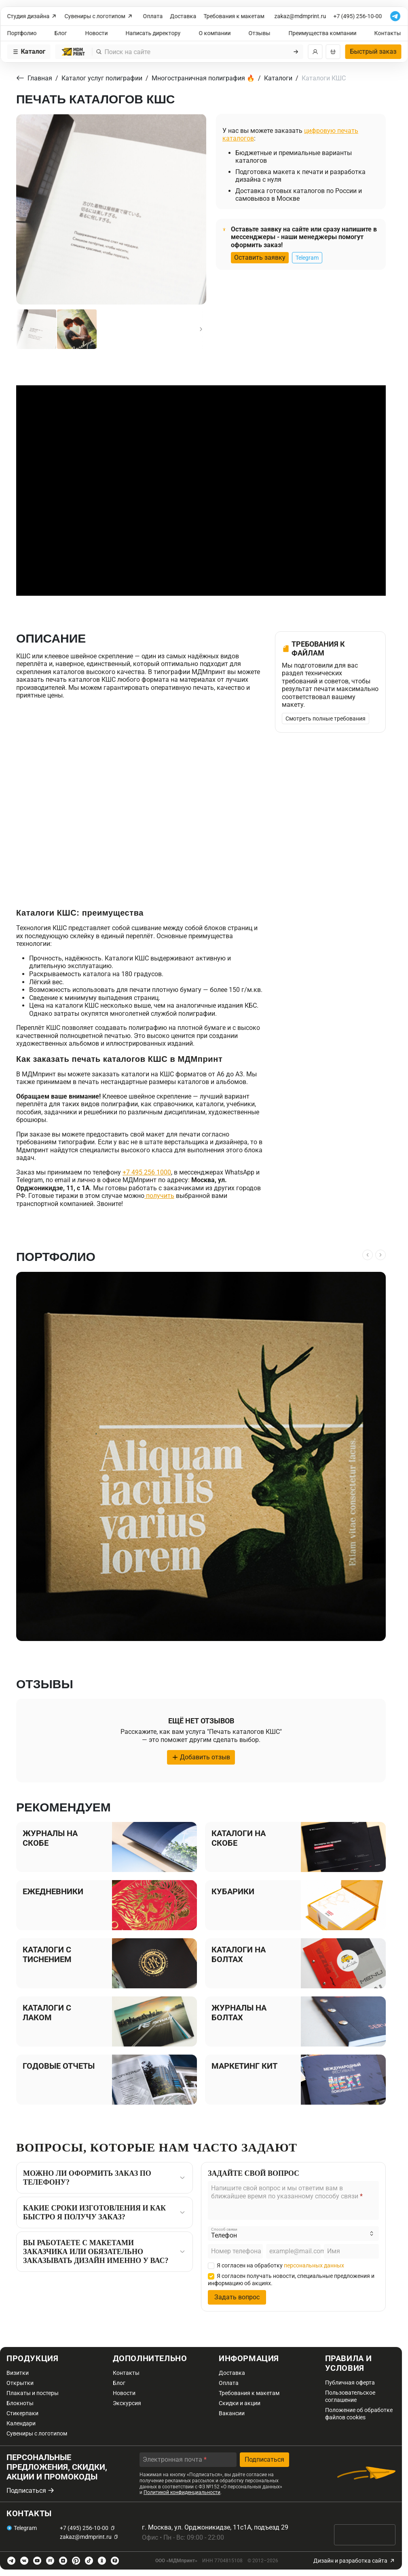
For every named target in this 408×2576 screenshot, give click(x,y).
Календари (21, 2423)
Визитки (17, 2373)
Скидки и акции (239, 2403)
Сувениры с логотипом (99, 16)
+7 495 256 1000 (147, 1172)
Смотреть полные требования (325, 718)
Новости (96, 33)
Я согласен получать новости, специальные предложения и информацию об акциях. (291, 2279)
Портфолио (21, 33)
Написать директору (153, 33)
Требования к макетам (234, 16)
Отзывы (260, 33)
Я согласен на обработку (276, 2265)
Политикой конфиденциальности (182, 2492)
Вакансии (232, 2413)
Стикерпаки (22, 2413)
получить (159, 1196)
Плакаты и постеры (32, 2393)
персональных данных (314, 2265)
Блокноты (20, 2403)
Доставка (183, 16)
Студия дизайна (32, 16)
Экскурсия (127, 2403)
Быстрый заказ (373, 51)
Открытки (20, 2383)
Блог (61, 33)
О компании (214, 33)
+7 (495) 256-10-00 (357, 16)
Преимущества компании (322, 33)
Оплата (153, 16)
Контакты (387, 33)
